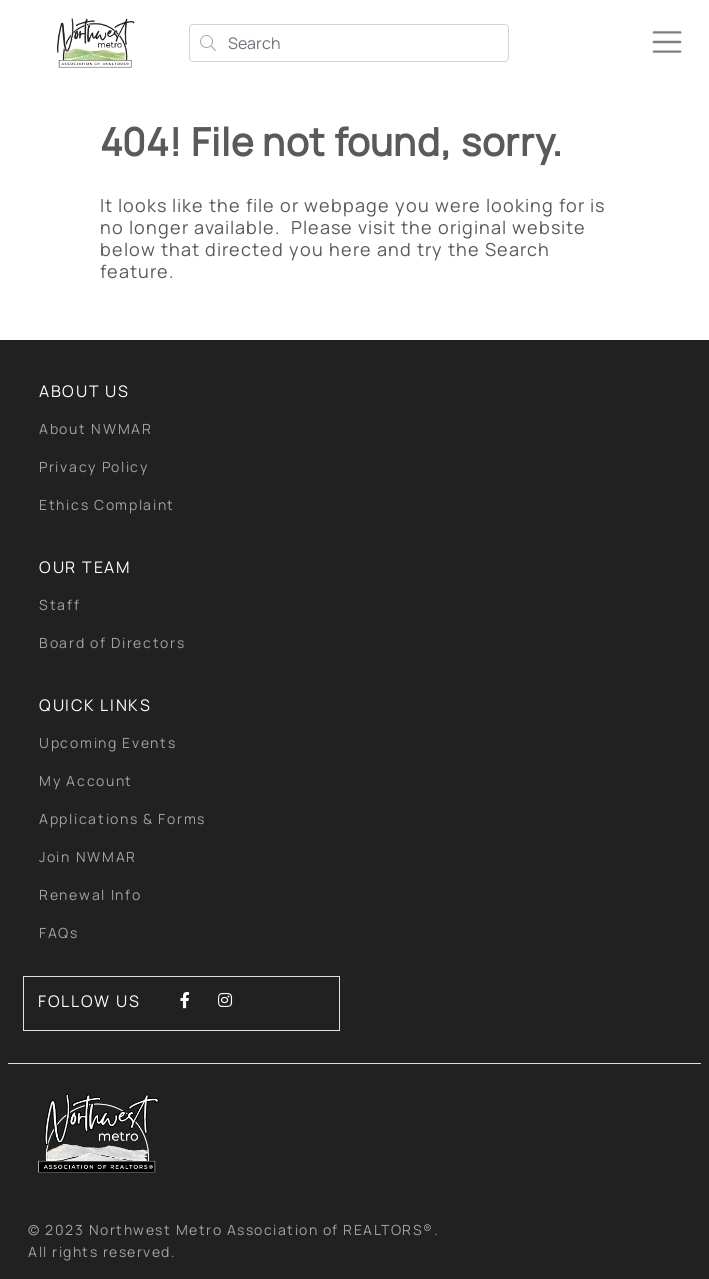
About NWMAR (96, 428)
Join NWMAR (88, 856)
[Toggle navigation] (675, 34)
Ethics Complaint (107, 504)
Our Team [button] (85, 567)
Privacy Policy (94, 466)
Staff (60, 604)
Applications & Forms (122, 818)
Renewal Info (90, 894)
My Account (86, 780)
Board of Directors (112, 642)
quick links (95, 705)
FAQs (59, 932)
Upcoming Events (108, 742)
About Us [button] (84, 391)
